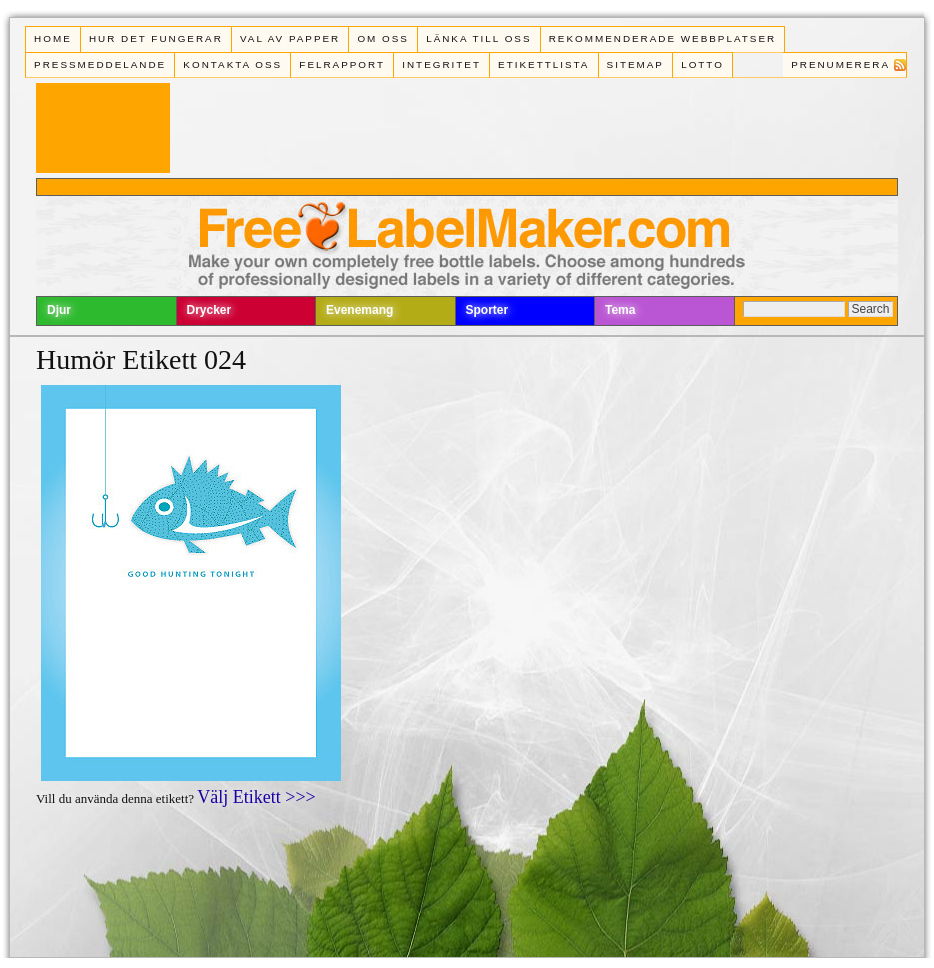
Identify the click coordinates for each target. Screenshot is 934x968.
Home (53, 38)
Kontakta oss (232, 64)
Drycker (209, 310)
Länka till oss (478, 38)
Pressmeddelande (100, 64)
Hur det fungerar (156, 38)
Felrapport (342, 64)
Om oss (383, 38)
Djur (59, 310)
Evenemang (359, 310)
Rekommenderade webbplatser (662, 38)
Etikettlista (543, 64)
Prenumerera (840, 64)
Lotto (702, 64)
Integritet (441, 64)
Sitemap (635, 64)
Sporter (487, 310)
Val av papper (290, 38)
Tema (620, 310)
